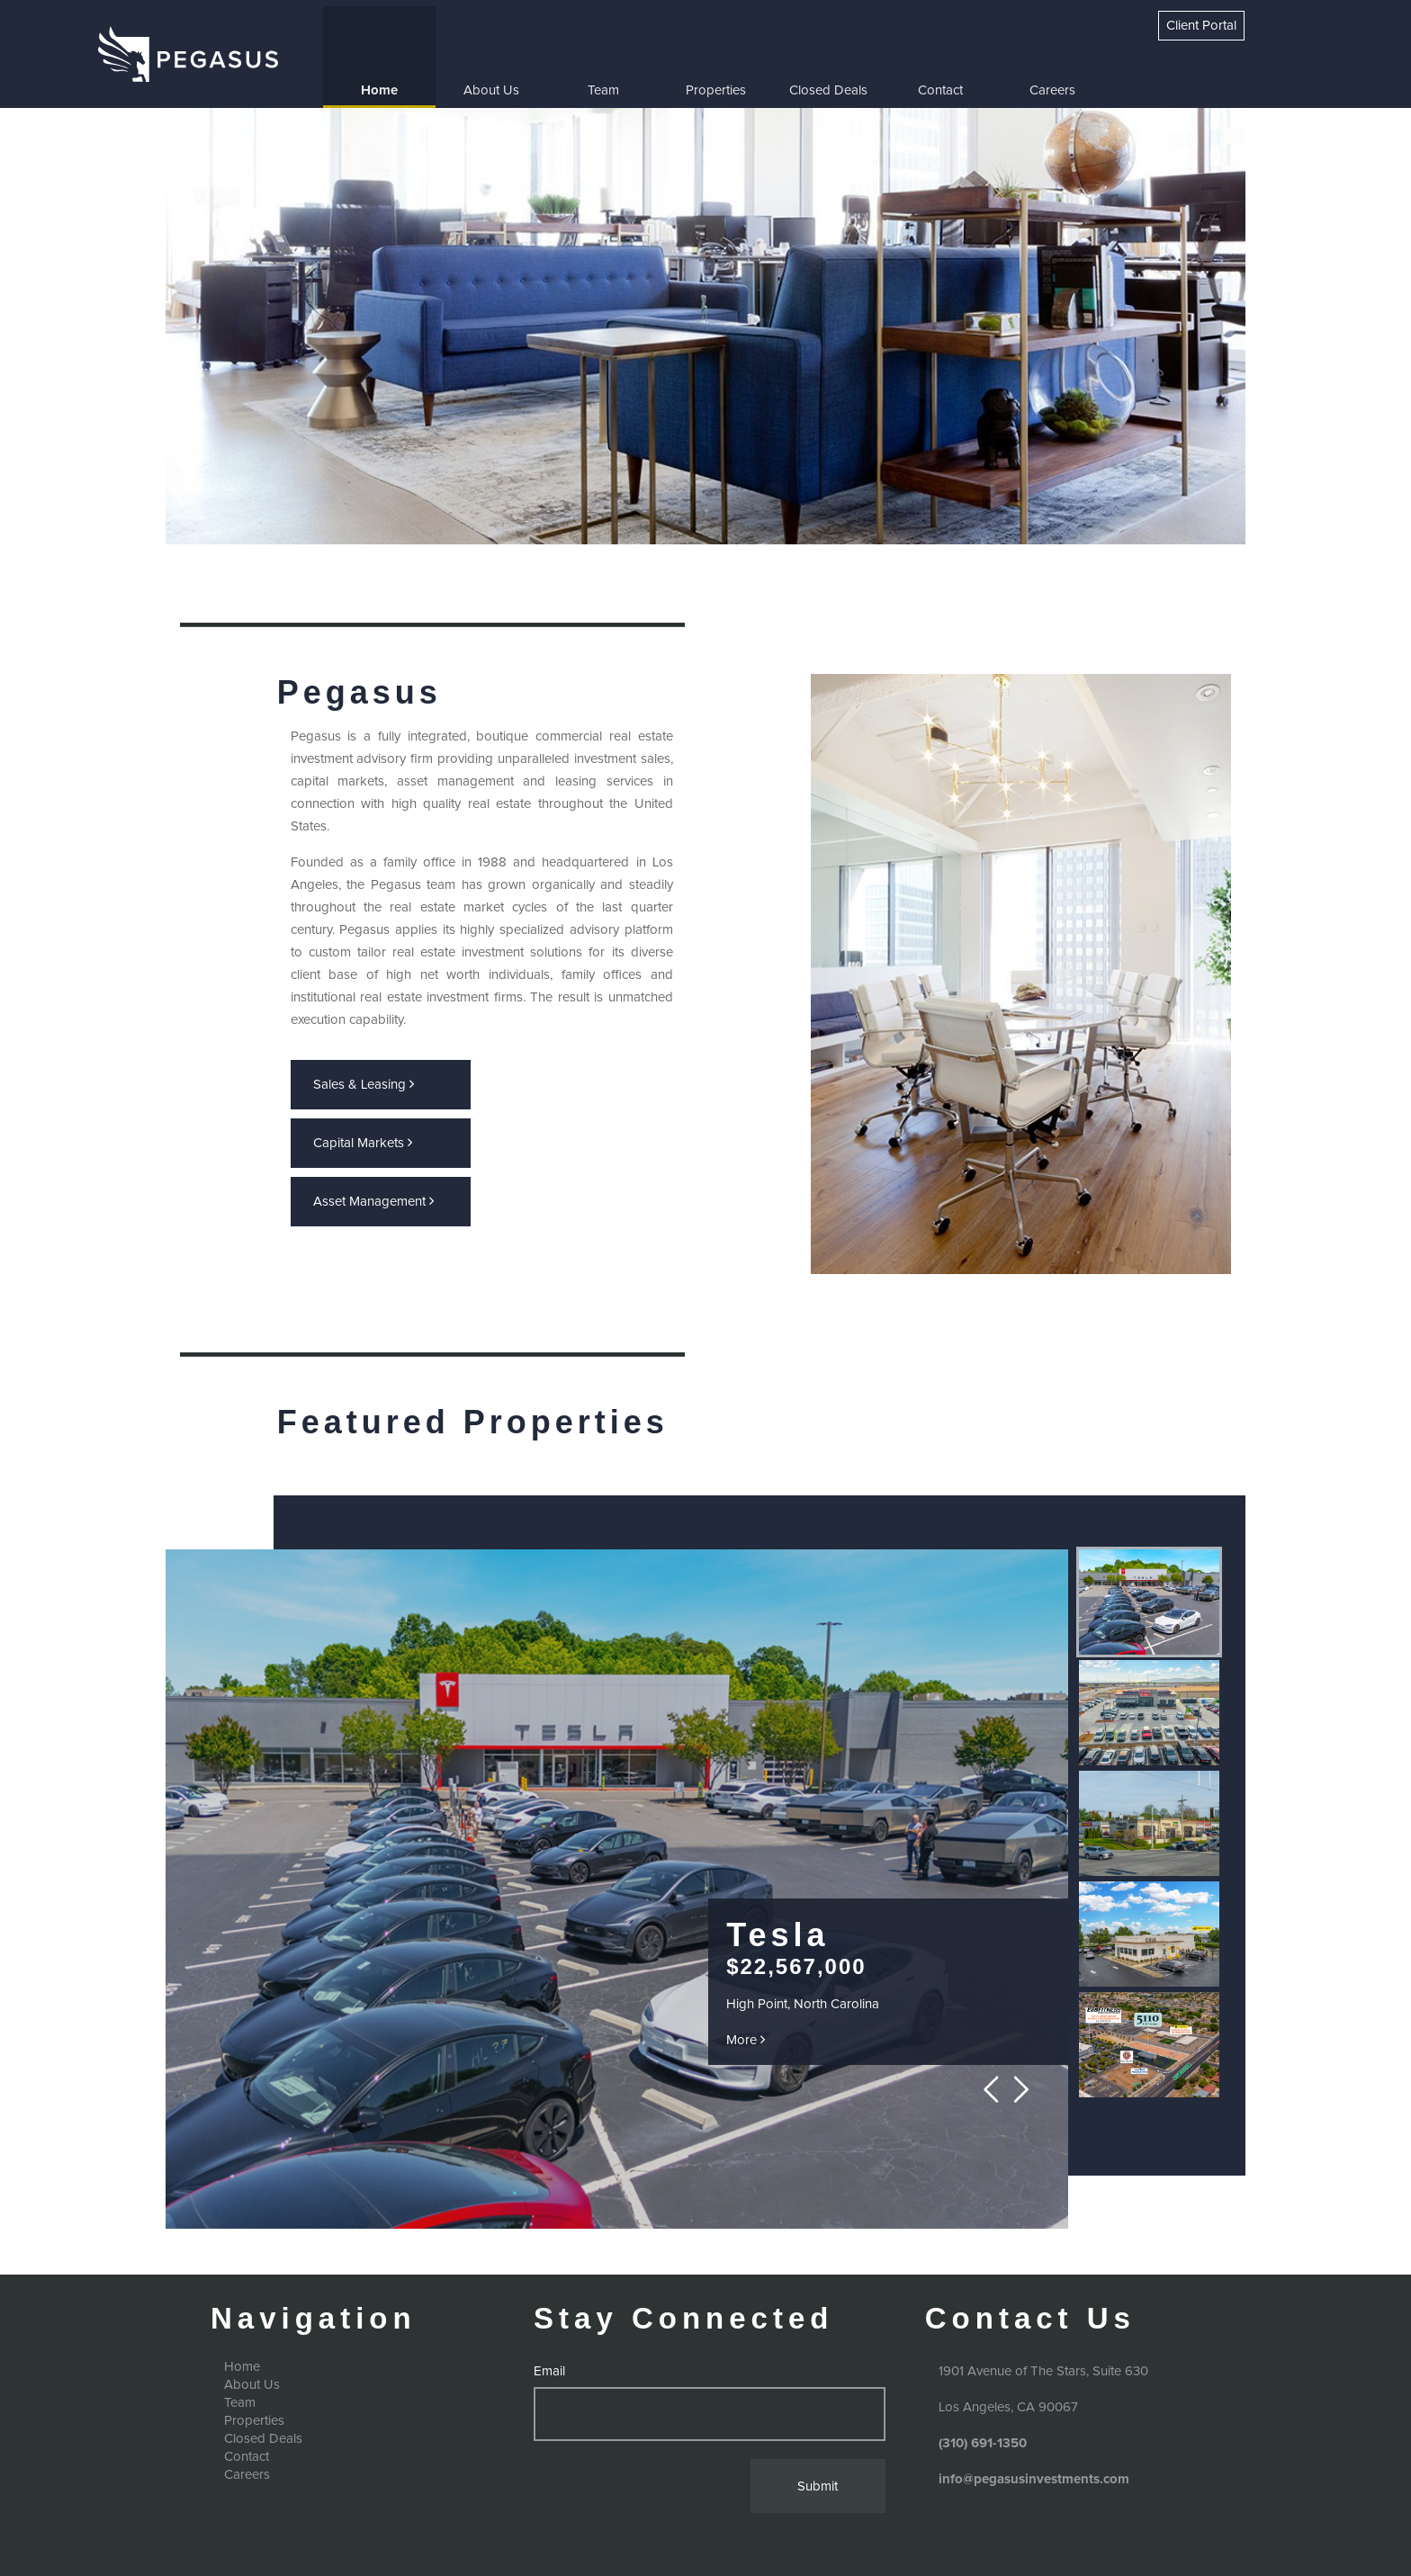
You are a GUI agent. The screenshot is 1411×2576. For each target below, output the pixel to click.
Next (1022, 2090)
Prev (996, 2090)
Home (379, 90)
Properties (716, 90)
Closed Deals (828, 90)
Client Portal (1201, 25)
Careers (1052, 90)
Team (603, 90)
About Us (491, 90)
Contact (940, 90)
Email (549, 2371)
